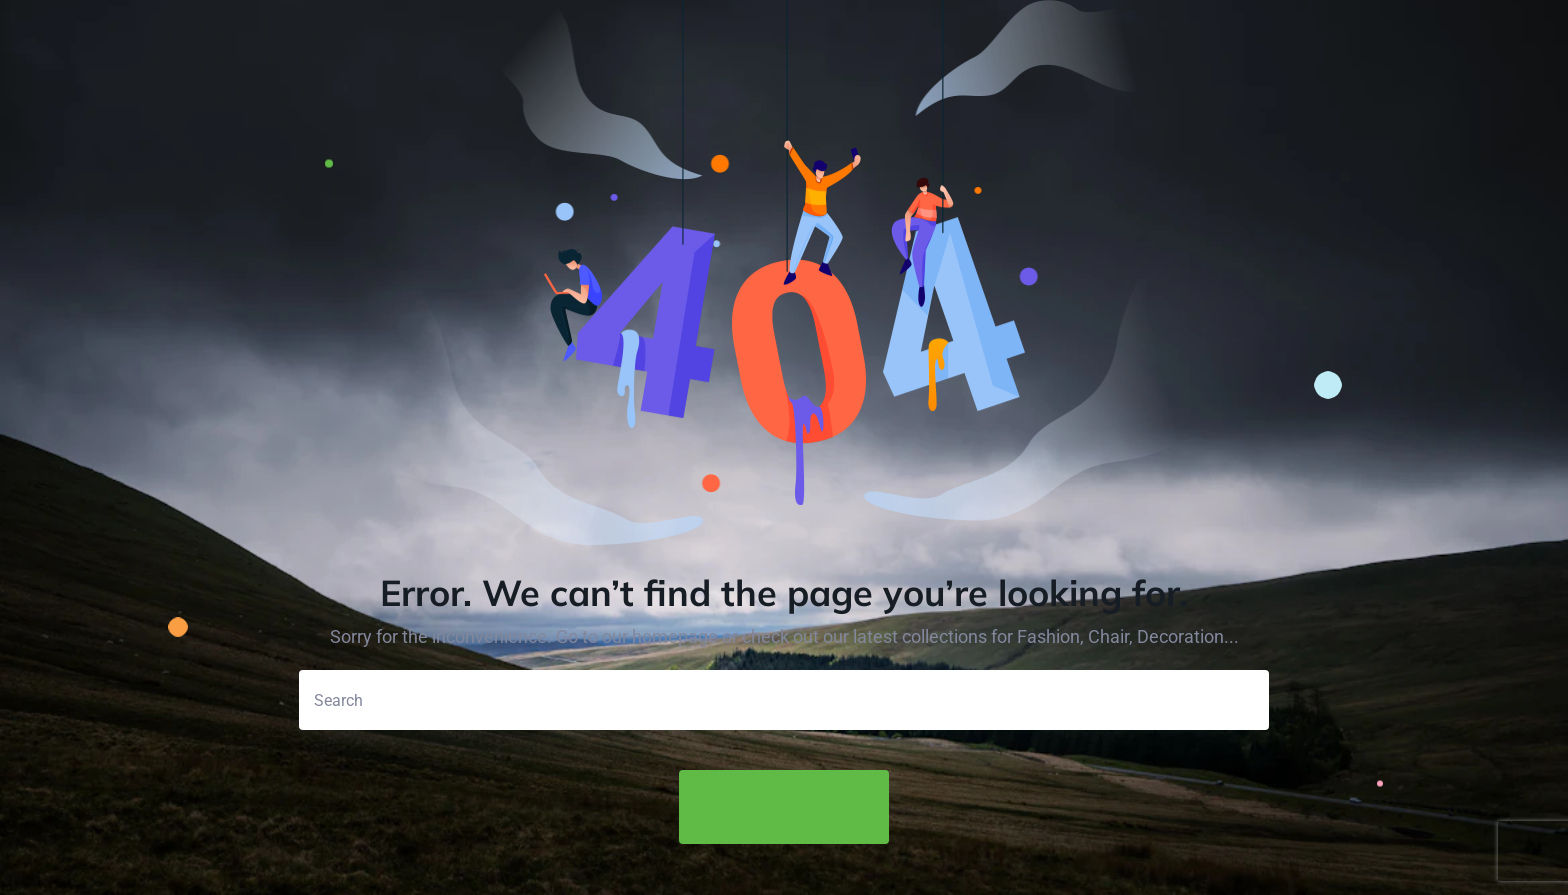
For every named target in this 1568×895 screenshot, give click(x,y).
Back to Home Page (784, 808)
